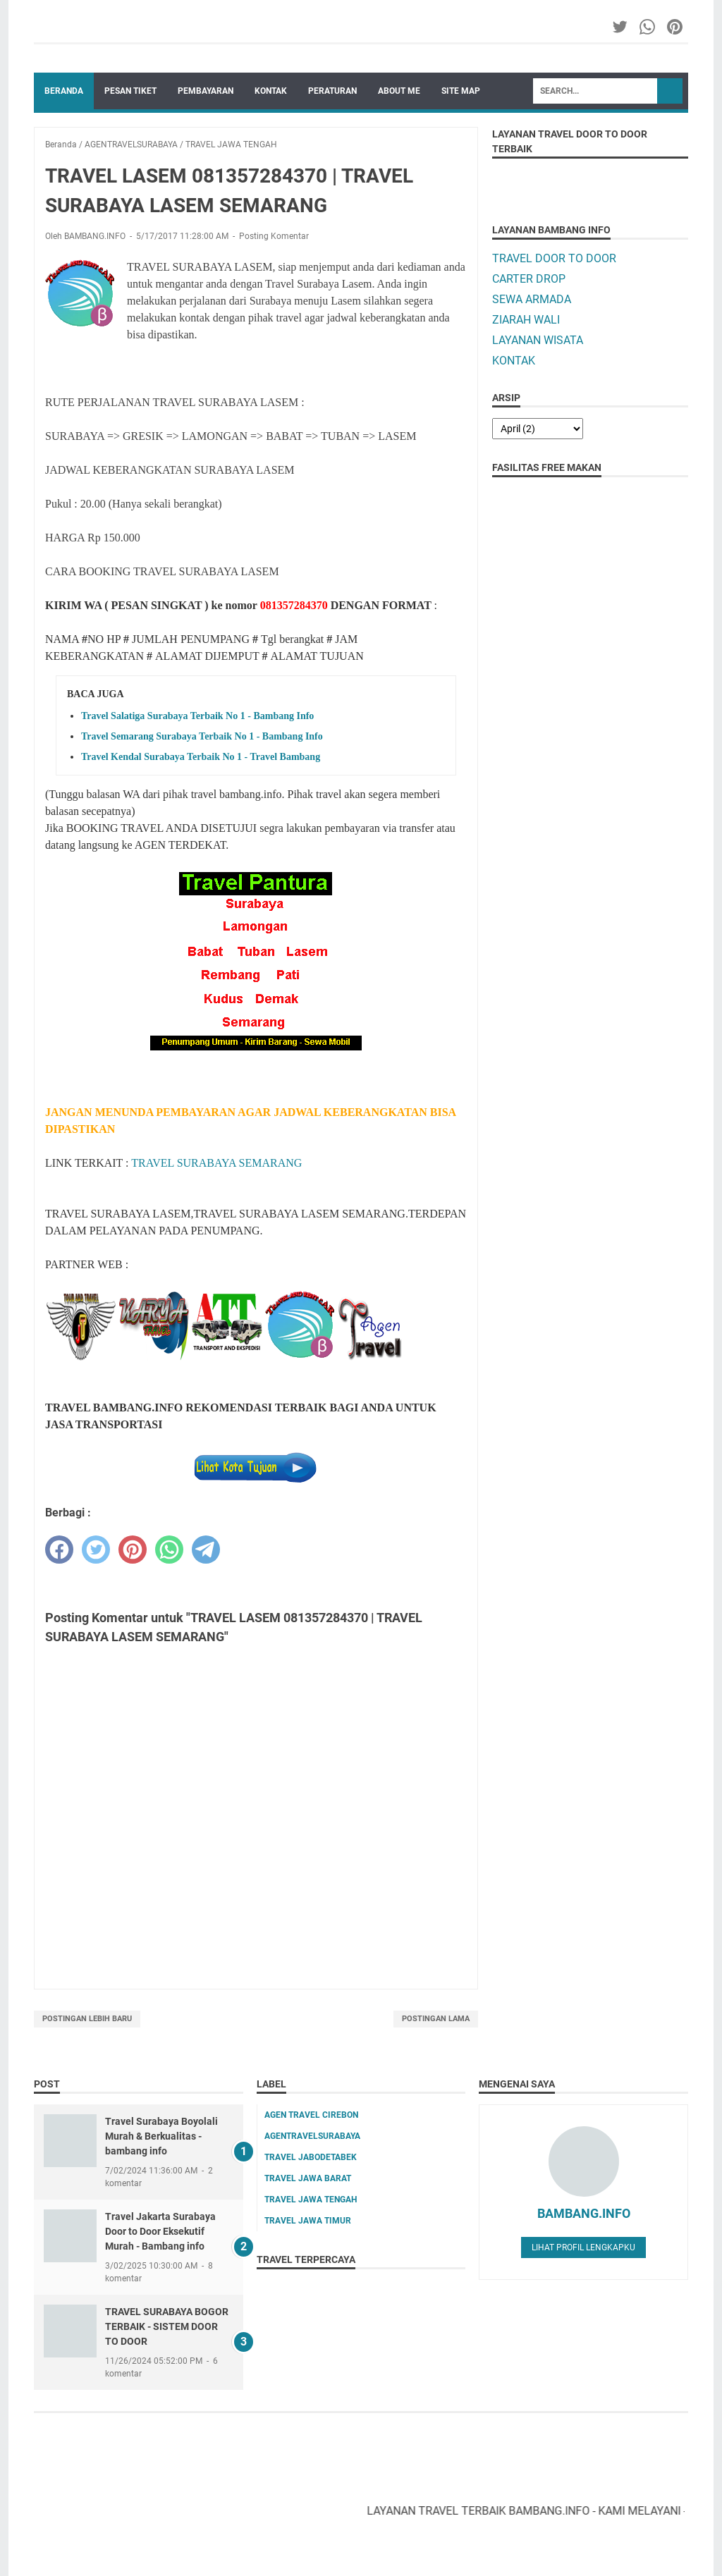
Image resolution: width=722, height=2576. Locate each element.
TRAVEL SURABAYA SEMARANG (216, 1163)
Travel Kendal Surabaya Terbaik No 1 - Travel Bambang (200, 757)
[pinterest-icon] (675, 27)
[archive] (537, 428)
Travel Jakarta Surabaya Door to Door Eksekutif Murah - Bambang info (160, 2231)
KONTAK (271, 91)
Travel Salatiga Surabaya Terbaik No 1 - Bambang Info (197, 716)
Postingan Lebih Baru (87, 2018)
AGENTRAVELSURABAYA (312, 2136)
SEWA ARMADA (531, 299)
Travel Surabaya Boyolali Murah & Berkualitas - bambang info (161, 2136)
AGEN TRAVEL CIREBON (311, 2115)
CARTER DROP (528, 279)
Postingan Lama (436, 2018)
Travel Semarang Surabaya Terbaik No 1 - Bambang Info (202, 736)
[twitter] (96, 1549)
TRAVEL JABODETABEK (310, 2157)
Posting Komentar (274, 236)
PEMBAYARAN (205, 91)
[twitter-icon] (620, 27)
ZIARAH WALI (526, 319)
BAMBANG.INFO (583, 2213)
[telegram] (206, 1549)
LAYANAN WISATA (537, 340)
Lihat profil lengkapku (583, 2247)
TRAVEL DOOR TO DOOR (554, 258)
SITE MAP (460, 91)
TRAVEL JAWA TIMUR (307, 2221)
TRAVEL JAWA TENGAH (310, 2199)
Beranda (63, 91)
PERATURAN (332, 91)
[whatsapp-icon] (648, 27)
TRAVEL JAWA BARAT (307, 2178)
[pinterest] (132, 1549)
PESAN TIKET (130, 91)
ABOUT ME (399, 91)
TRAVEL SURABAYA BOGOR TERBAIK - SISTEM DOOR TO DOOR (166, 2326)
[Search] (595, 91)
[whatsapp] (169, 1549)
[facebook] (59, 1549)
